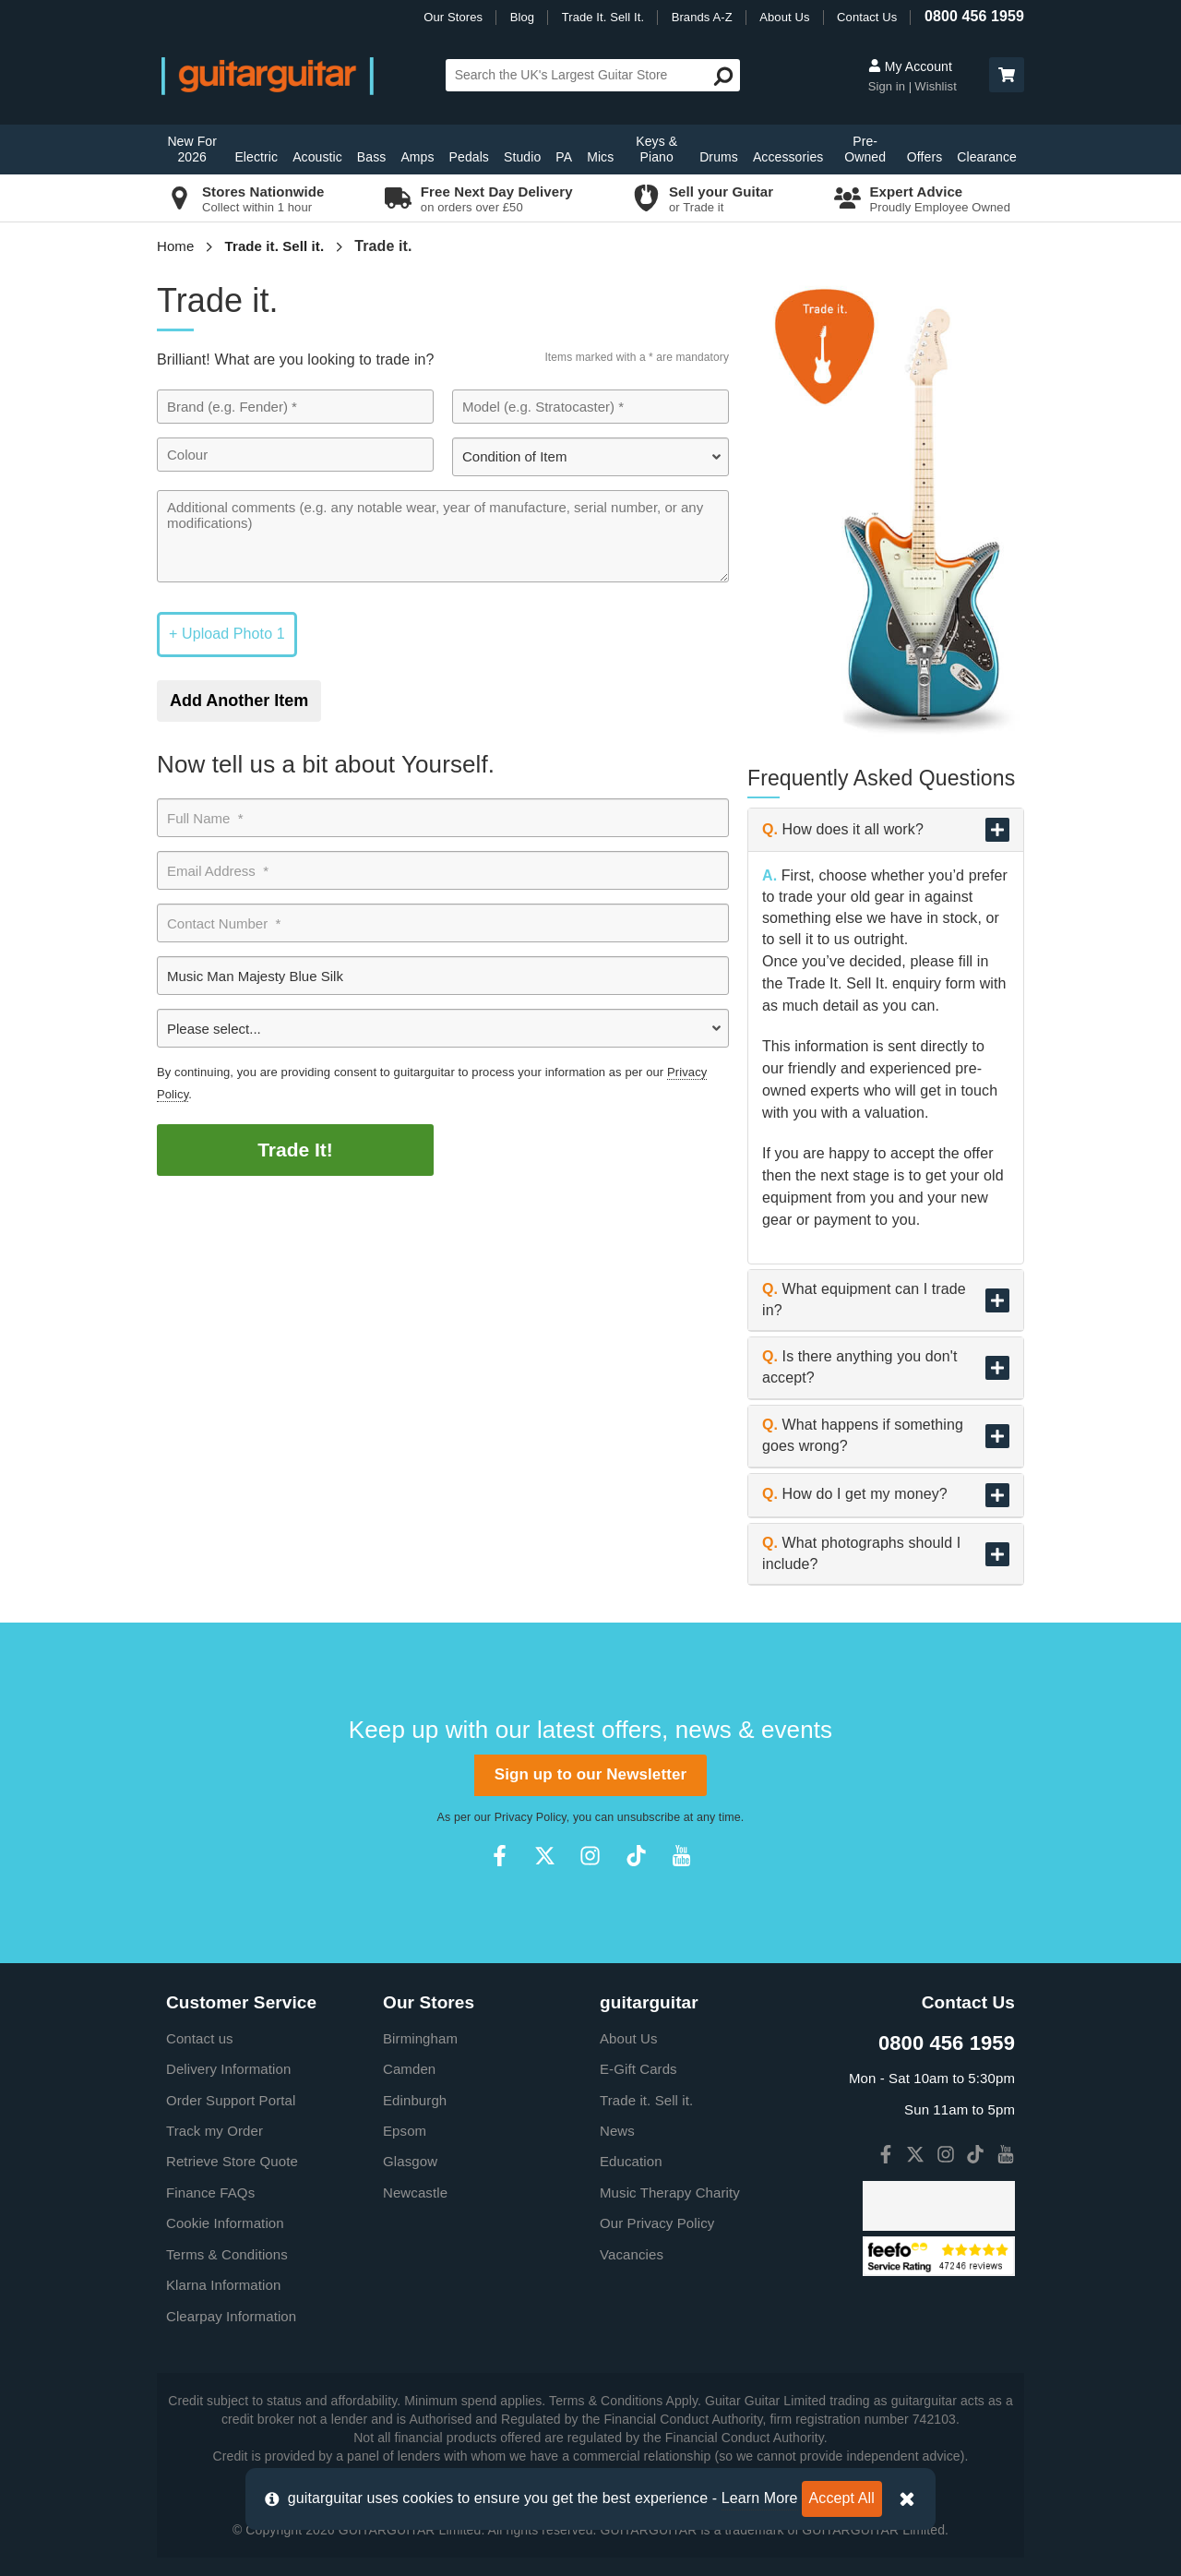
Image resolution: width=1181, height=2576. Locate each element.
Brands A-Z (702, 17)
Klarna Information (223, 2285)
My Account (910, 66)
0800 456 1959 (974, 16)
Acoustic (317, 157)
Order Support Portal (230, 2100)
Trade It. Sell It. (603, 17)
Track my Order (214, 2131)
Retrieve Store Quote (232, 2161)
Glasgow (410, 2161)
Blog (522, 17)
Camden (409, 2069)
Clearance (987, 157)
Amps (417, 157)
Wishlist (935, 86)
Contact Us (867, 17)
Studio (522, 157)
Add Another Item (239, 700)
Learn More (760, 2498)
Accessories (788, 157)
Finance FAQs (210, 2192)
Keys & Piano (656, 149)
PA (563, 157)
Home (175, 246)
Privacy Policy (531, 1817)
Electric (256, 157)
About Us (784, 17)
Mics (600, 157)
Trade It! (295, 1149)
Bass (372, 157)
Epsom (404, 2131)
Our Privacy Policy (657, 2223)
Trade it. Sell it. (275, 246)
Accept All (842, 2498)
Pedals (469, 157)
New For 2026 (192, 149)
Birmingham (420, 2038)
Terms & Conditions (227, 2254)
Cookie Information (225, 2223)
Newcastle (415, 2192)
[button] (1006, 74)
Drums (718, 157)
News (617, 2131)
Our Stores (453, 17)
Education (631, 2161)
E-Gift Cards (638, 2069)
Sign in (888, 86)
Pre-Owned (865, 149)
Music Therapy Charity (670, 2192)
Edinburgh (415, 2100)
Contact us (199, 2038)
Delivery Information (228, 2069)
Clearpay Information (231, 2316)
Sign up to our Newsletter (590, 1774)
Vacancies (631, 2254)
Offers (924, 157)
